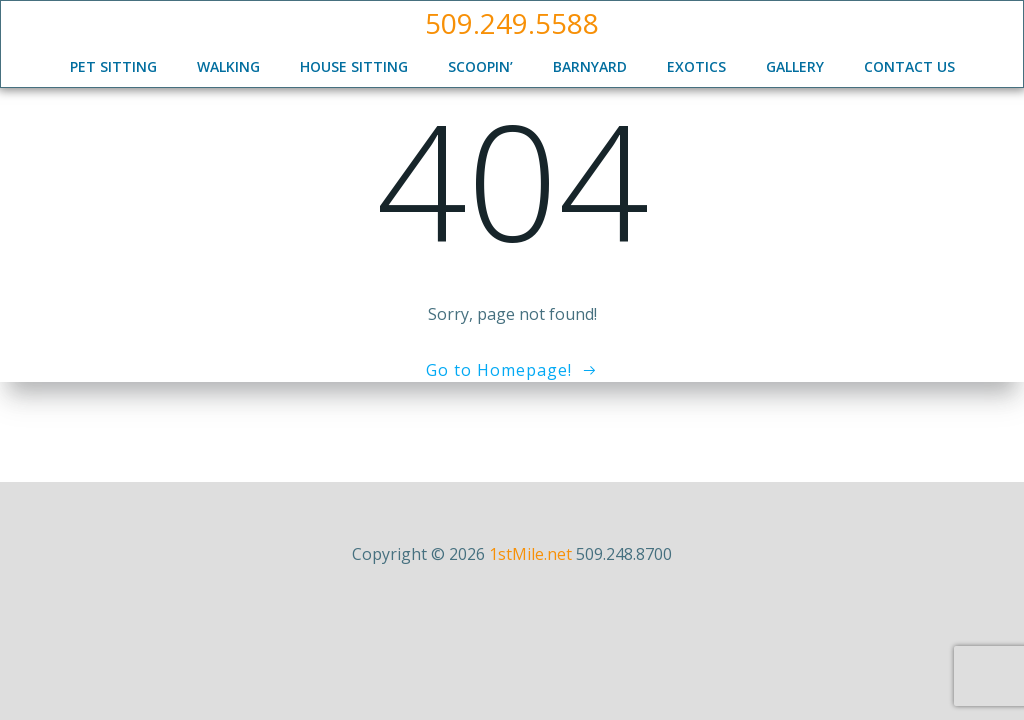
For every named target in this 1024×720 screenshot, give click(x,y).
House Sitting (354, 66)
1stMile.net (530, 554)
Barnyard (590, 66)
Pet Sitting (113, 66)
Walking (228, 66)
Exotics (696, 66)
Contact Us (909, 66)
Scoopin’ (480, 66)
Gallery (795, 66)
